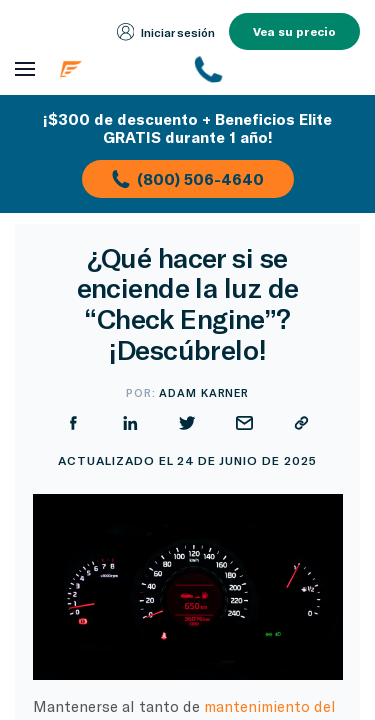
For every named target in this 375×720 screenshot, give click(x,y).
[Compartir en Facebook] (73, 423)
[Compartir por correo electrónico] (244, 423)
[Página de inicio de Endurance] (116, 69)
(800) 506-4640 (188, 179)
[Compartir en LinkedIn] (130, 423)
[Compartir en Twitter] (187, 423)
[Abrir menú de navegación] (25, 69)
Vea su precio (294, 31)
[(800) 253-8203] (278, 69)
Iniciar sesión (166, 32)
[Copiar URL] (301, 423)
